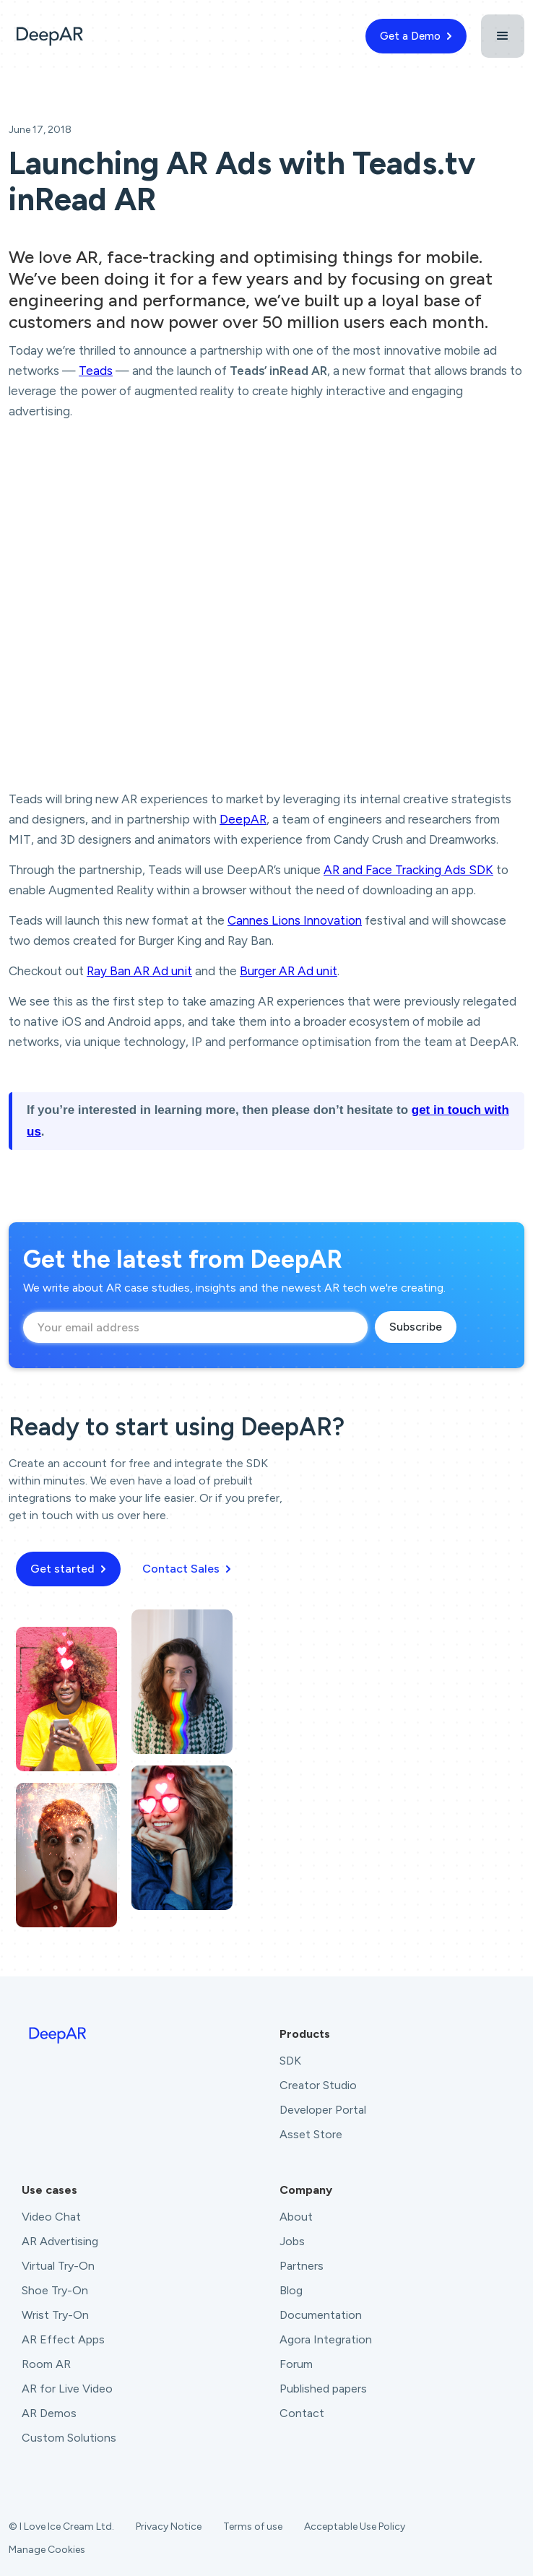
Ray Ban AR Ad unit (139, 971)
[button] (502, 36)
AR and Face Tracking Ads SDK (408, 870)
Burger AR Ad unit (288, 971)
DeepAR (243, 819)
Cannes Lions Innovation (295, 920)
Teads (96, 370)
